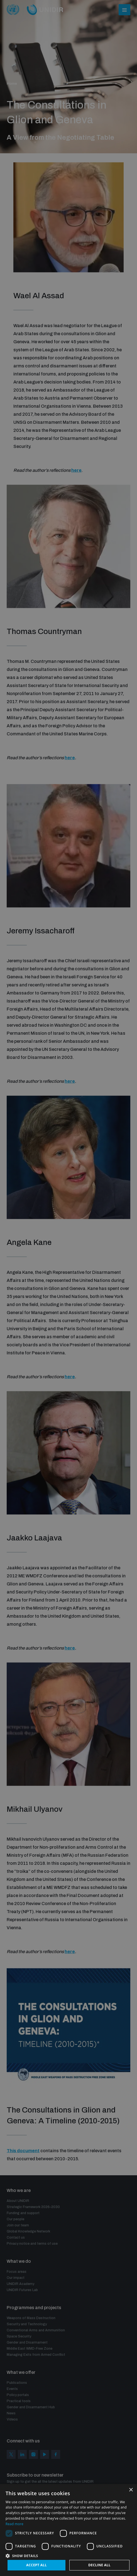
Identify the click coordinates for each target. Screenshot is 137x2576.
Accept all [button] (36, 2565)
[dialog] (68, 1288)
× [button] (131, 2490)
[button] (68, 2555)
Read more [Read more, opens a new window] (14, 2524)
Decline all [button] (99, 2565)
